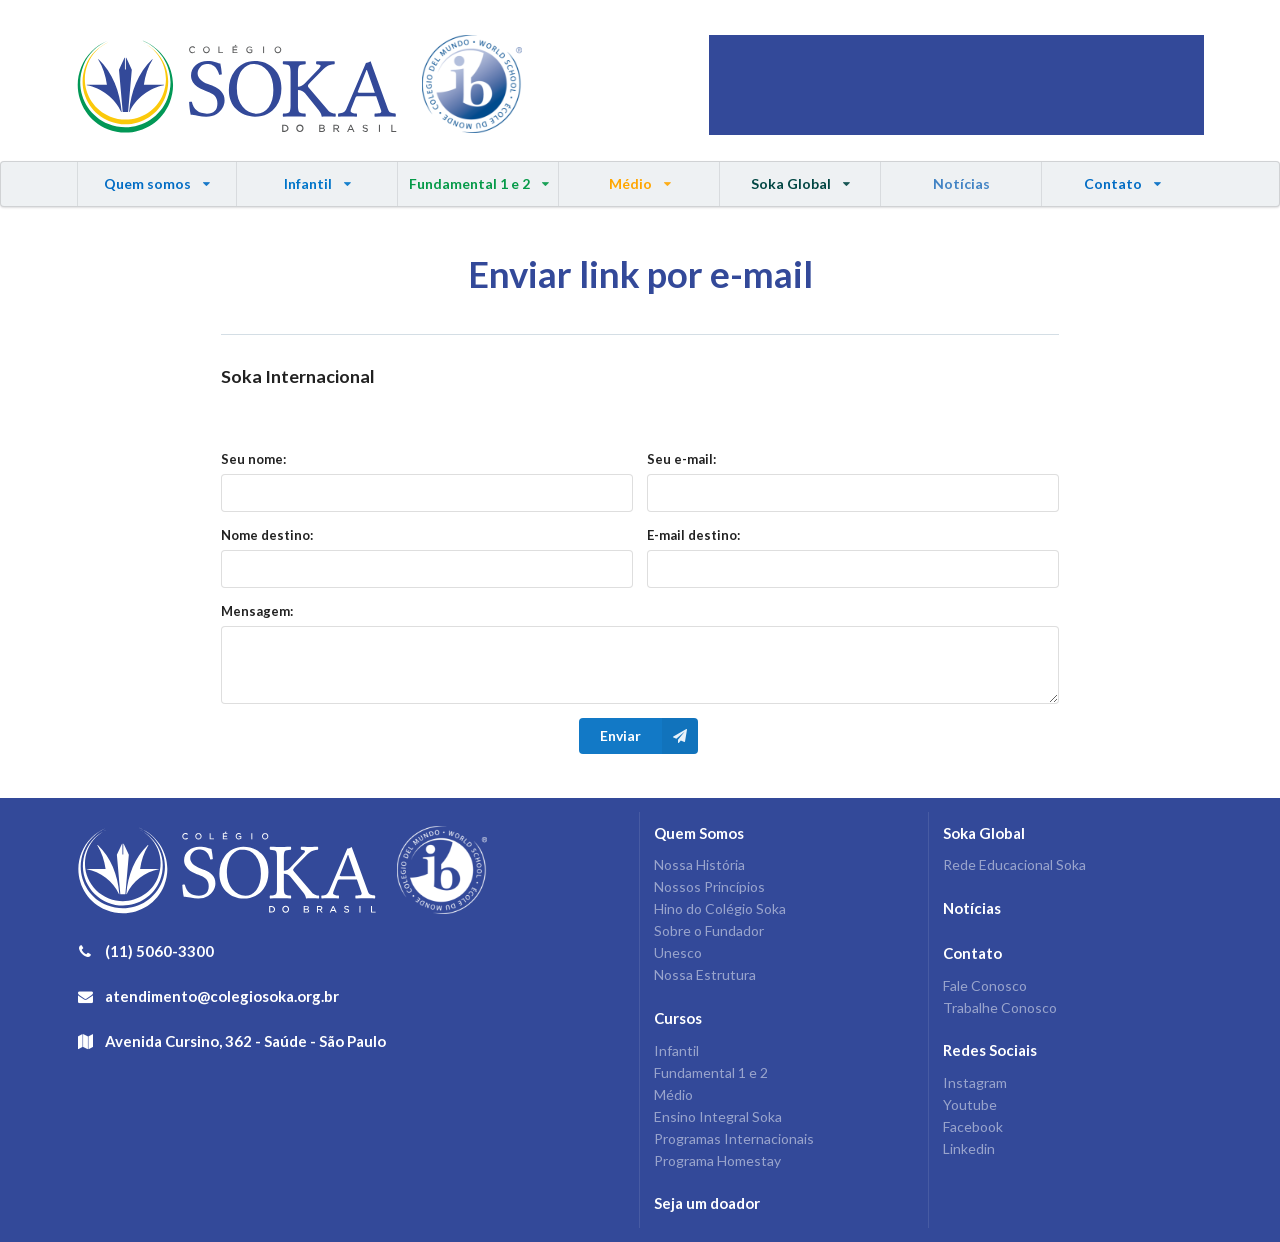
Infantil (317, 177)
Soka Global (800, 177)
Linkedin (969, 1148)
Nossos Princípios (709, 886)
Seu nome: (253, 459)
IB (472, 85)
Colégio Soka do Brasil (237, 85)
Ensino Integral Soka (718, 1116)
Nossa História (699, 865)
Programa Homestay (717, 1160)
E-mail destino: (693, 535)
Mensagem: (257, 611)
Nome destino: (267, 535)
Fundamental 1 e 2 (478, 177)
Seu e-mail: (681, 459)
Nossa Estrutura (705, 974)
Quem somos (158, 177)
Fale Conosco (985, 986)
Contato (1122, 177)
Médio (639, 177)
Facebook (973, 1126)
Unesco (678, 952)
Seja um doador (707, 1203)
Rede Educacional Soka (1014, 865)
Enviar (649, 736)
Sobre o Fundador (709, 930)
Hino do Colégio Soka (720, 908)
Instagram (975, 1083)
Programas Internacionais (734, 1138)
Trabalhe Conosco (1000, 1007)
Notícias (961, 183)
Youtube (970, 1104)
